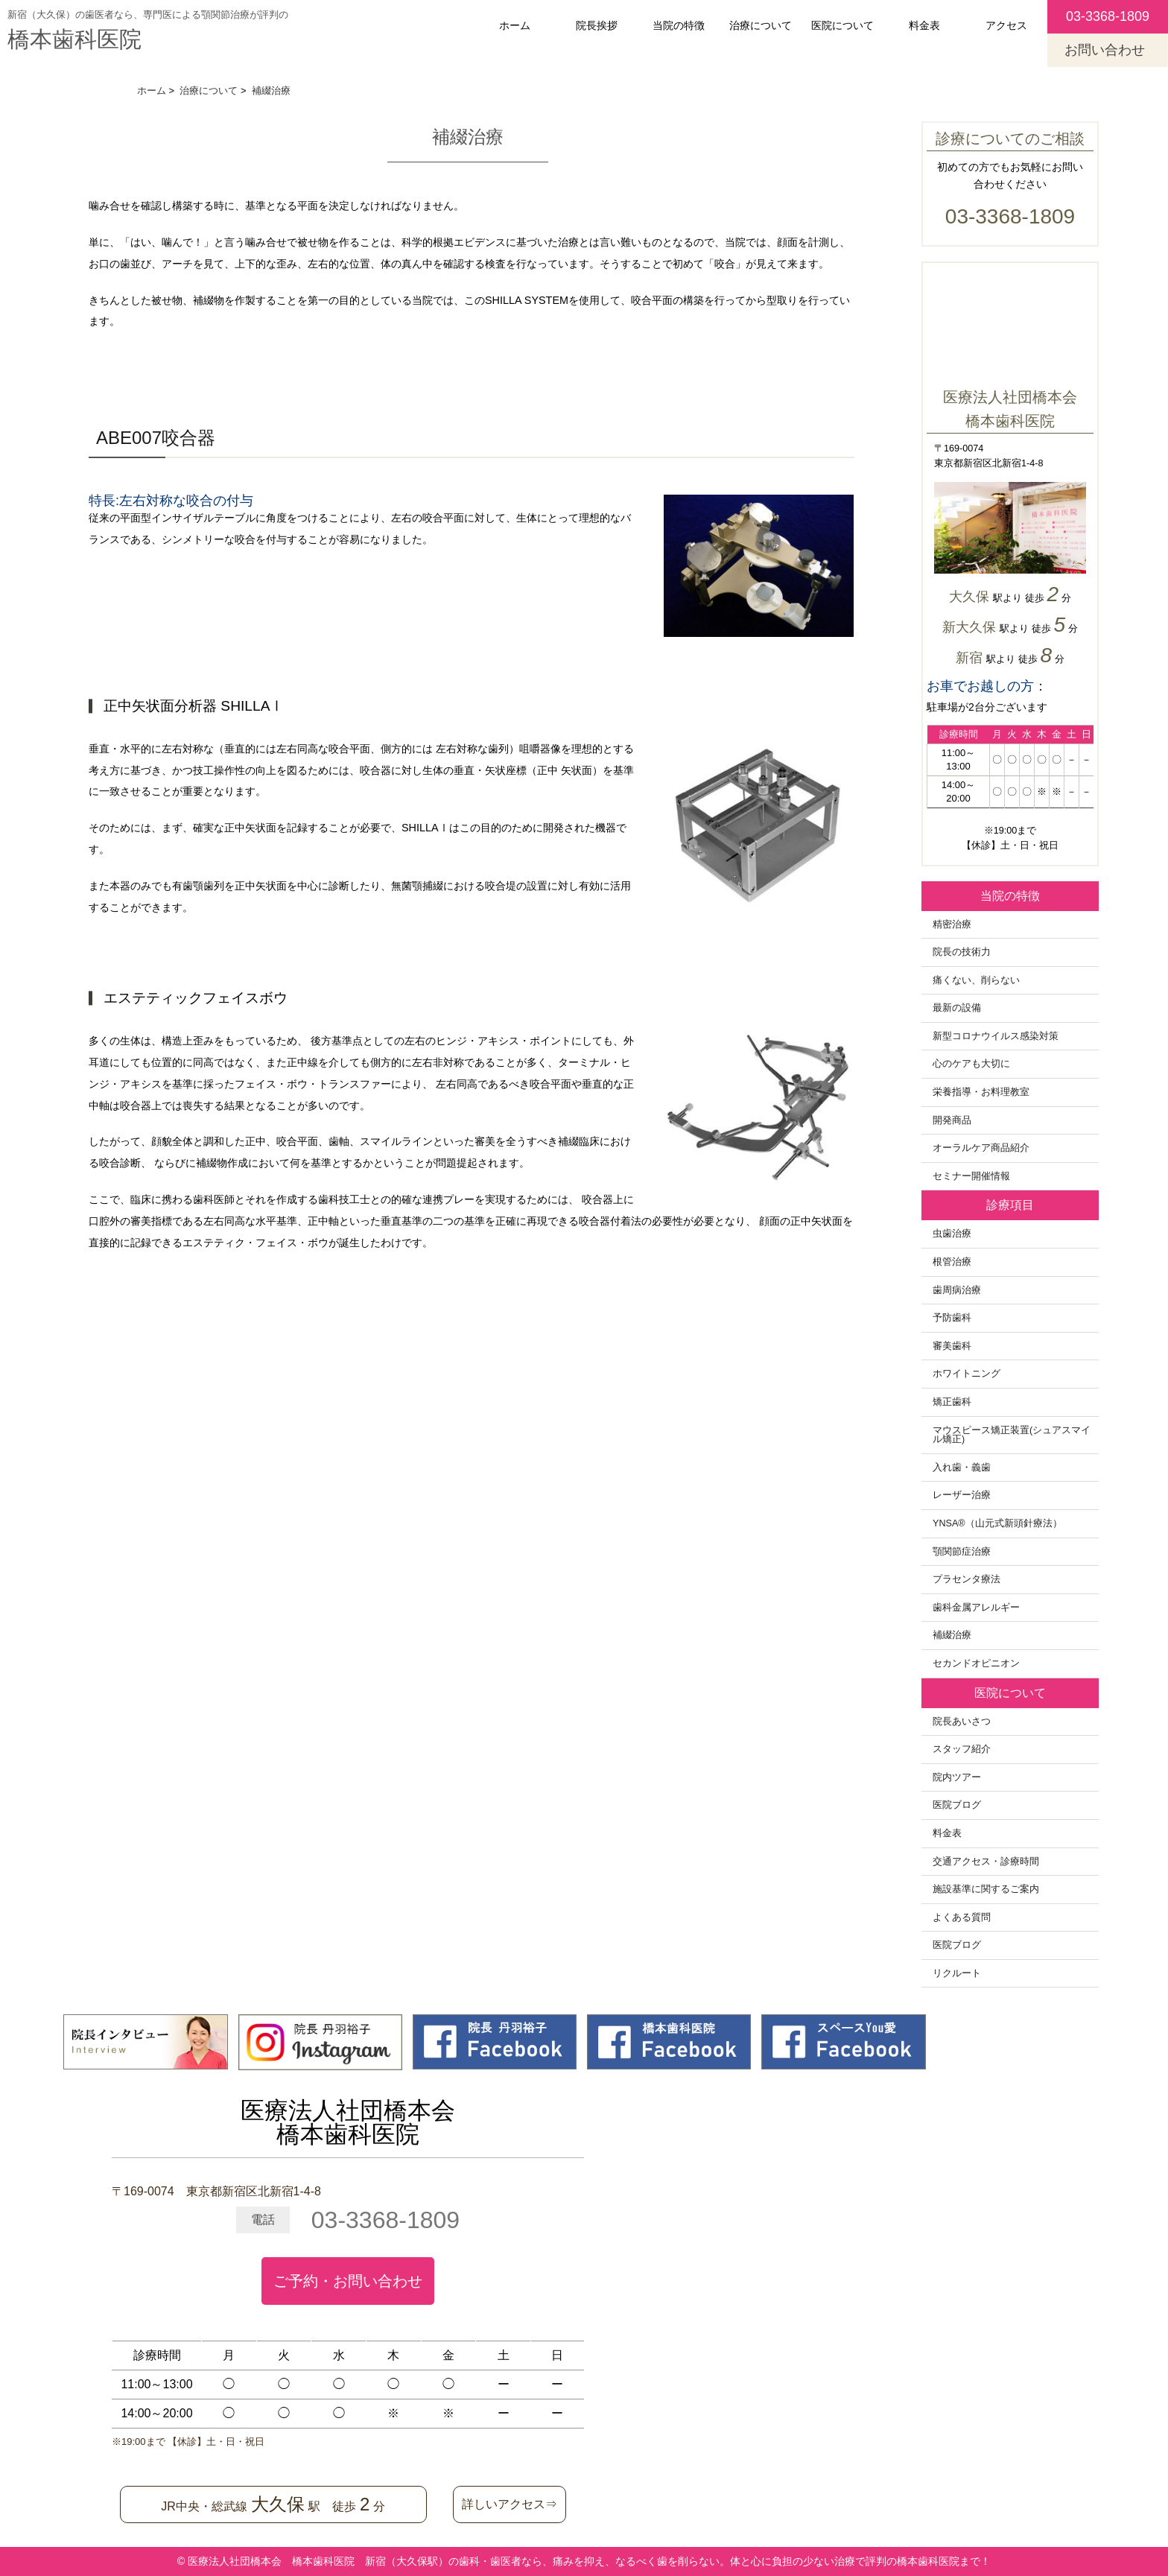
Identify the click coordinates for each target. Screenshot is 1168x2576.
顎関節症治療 (962, 1551)
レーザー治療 (962, 1495)
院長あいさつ (962, 1721)
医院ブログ (957, 1805)
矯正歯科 (952, 1402)
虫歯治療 (952, 1233)
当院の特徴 (679, 25)
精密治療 (952, 924)
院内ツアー (957, 1777)
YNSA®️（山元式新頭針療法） (997, 1523)
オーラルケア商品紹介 (981, 1148)
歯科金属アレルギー (976, 1607)
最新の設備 (957, 1008)
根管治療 (952, 1262)
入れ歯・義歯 (962, 1467)
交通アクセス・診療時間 (986, 1861)
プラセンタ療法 (966, 1579)
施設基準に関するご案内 (986, 1889)
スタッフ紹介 (962, 1749)
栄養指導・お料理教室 (981, 1092)
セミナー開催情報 (971, 1176)
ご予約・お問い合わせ (347, 2281)
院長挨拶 (597, 25)
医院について (842, 25)
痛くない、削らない (976, 980)
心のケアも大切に (971, 1064)
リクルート (957, 1973)
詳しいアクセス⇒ (509, 2504)
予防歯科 (952, 1318)
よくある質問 (962, 1917)
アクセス (1006, 25)
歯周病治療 (957, 1290)
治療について (760, 25)
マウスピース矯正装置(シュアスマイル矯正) (1012, 1435)
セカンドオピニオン (976, 1663)
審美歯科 (952, 1346)
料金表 (924, 25)
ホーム (514, 25)
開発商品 (952, 1120)
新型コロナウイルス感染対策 (995, 1036)
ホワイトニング (966, 1373)
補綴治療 (952, 1635)
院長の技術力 (962, 952)
